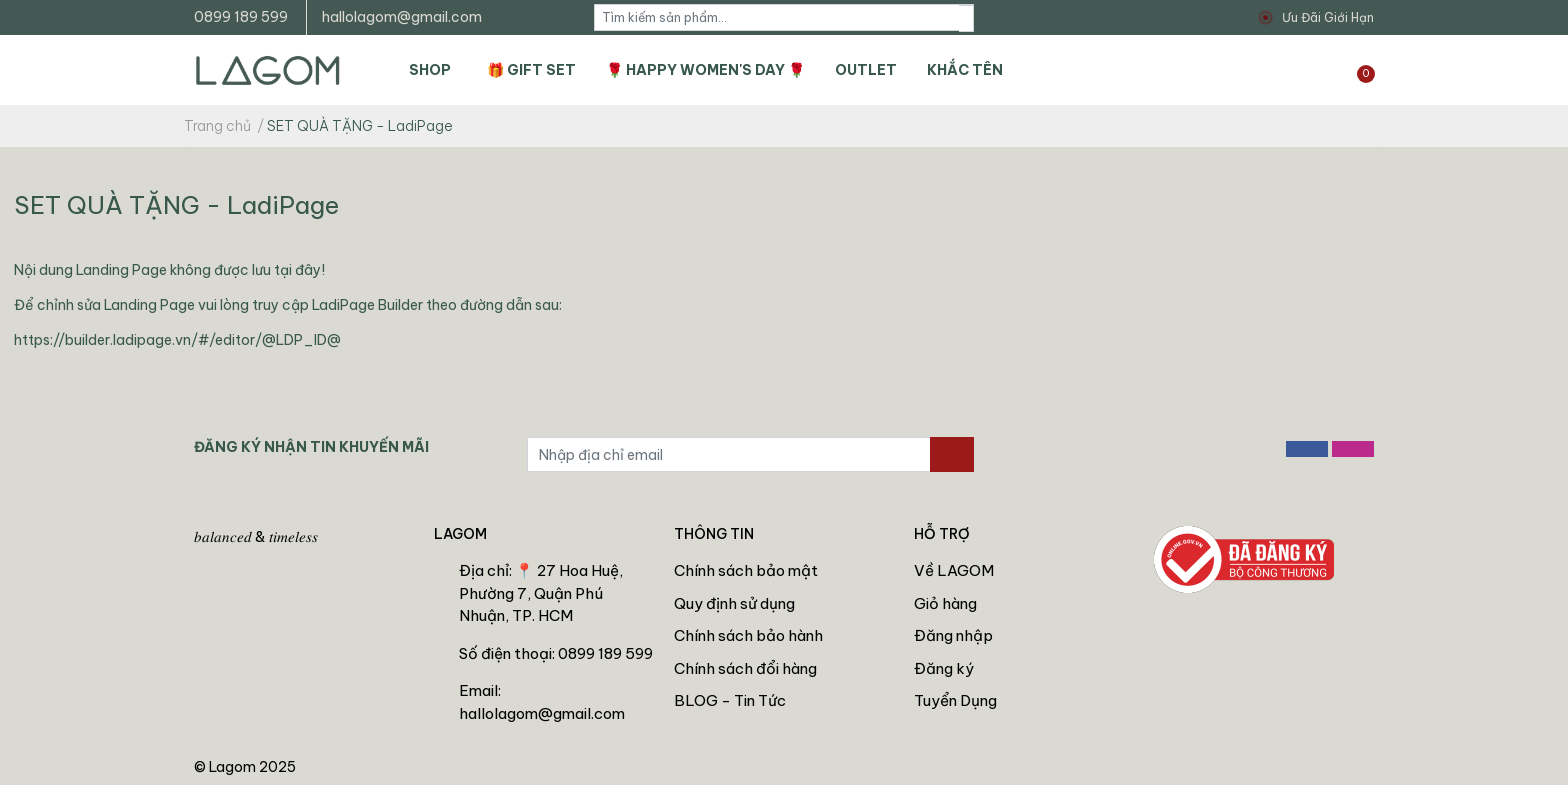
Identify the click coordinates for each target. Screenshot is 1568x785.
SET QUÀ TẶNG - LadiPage (176, 204)
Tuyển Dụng (955, 700)
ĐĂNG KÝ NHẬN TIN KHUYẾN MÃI (311, 447)
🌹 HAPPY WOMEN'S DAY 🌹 (705, 70)
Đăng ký (944, 668)
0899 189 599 (241, 17)
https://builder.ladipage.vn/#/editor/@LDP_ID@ (177, 340)
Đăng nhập (953, 635)
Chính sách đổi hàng (745, 668)
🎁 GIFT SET (531, 70)
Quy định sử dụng (734, 603)
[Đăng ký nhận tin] (952, 454)
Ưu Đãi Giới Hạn (1328, 17)
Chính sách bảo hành (748, 635)
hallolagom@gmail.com (402, 17)
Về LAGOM (954, 570)
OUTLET (866, 70)
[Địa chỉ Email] (728, 454)
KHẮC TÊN (965, 70)
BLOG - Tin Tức (730, 700)
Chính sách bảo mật (746, 570)
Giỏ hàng (945, 603)
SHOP (430, 70)
